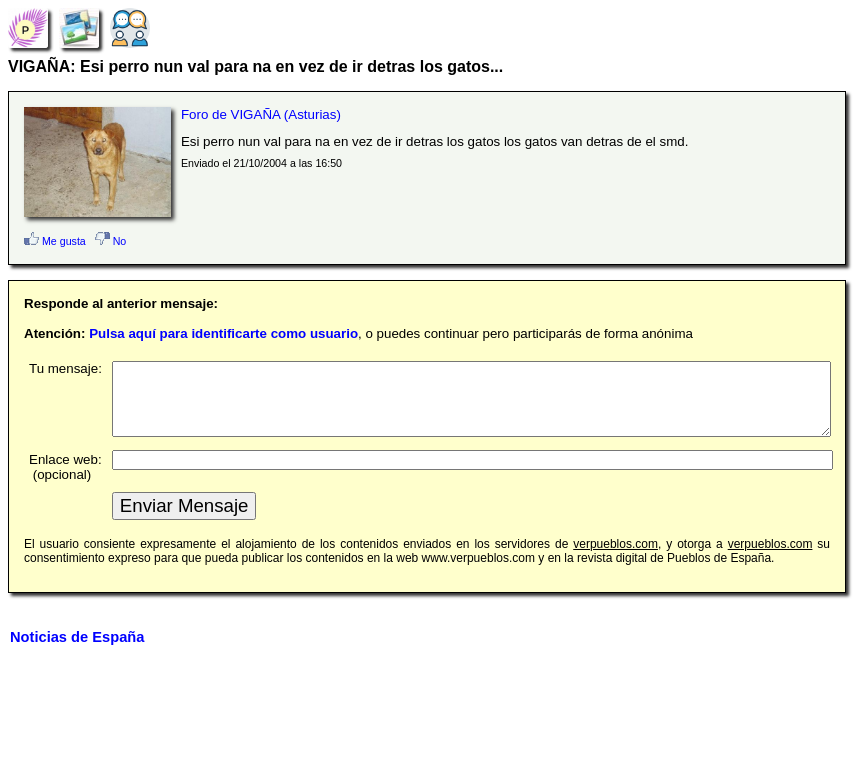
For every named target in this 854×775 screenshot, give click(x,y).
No (111, 241)
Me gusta (55, 241)
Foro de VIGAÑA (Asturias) (261, 114)
